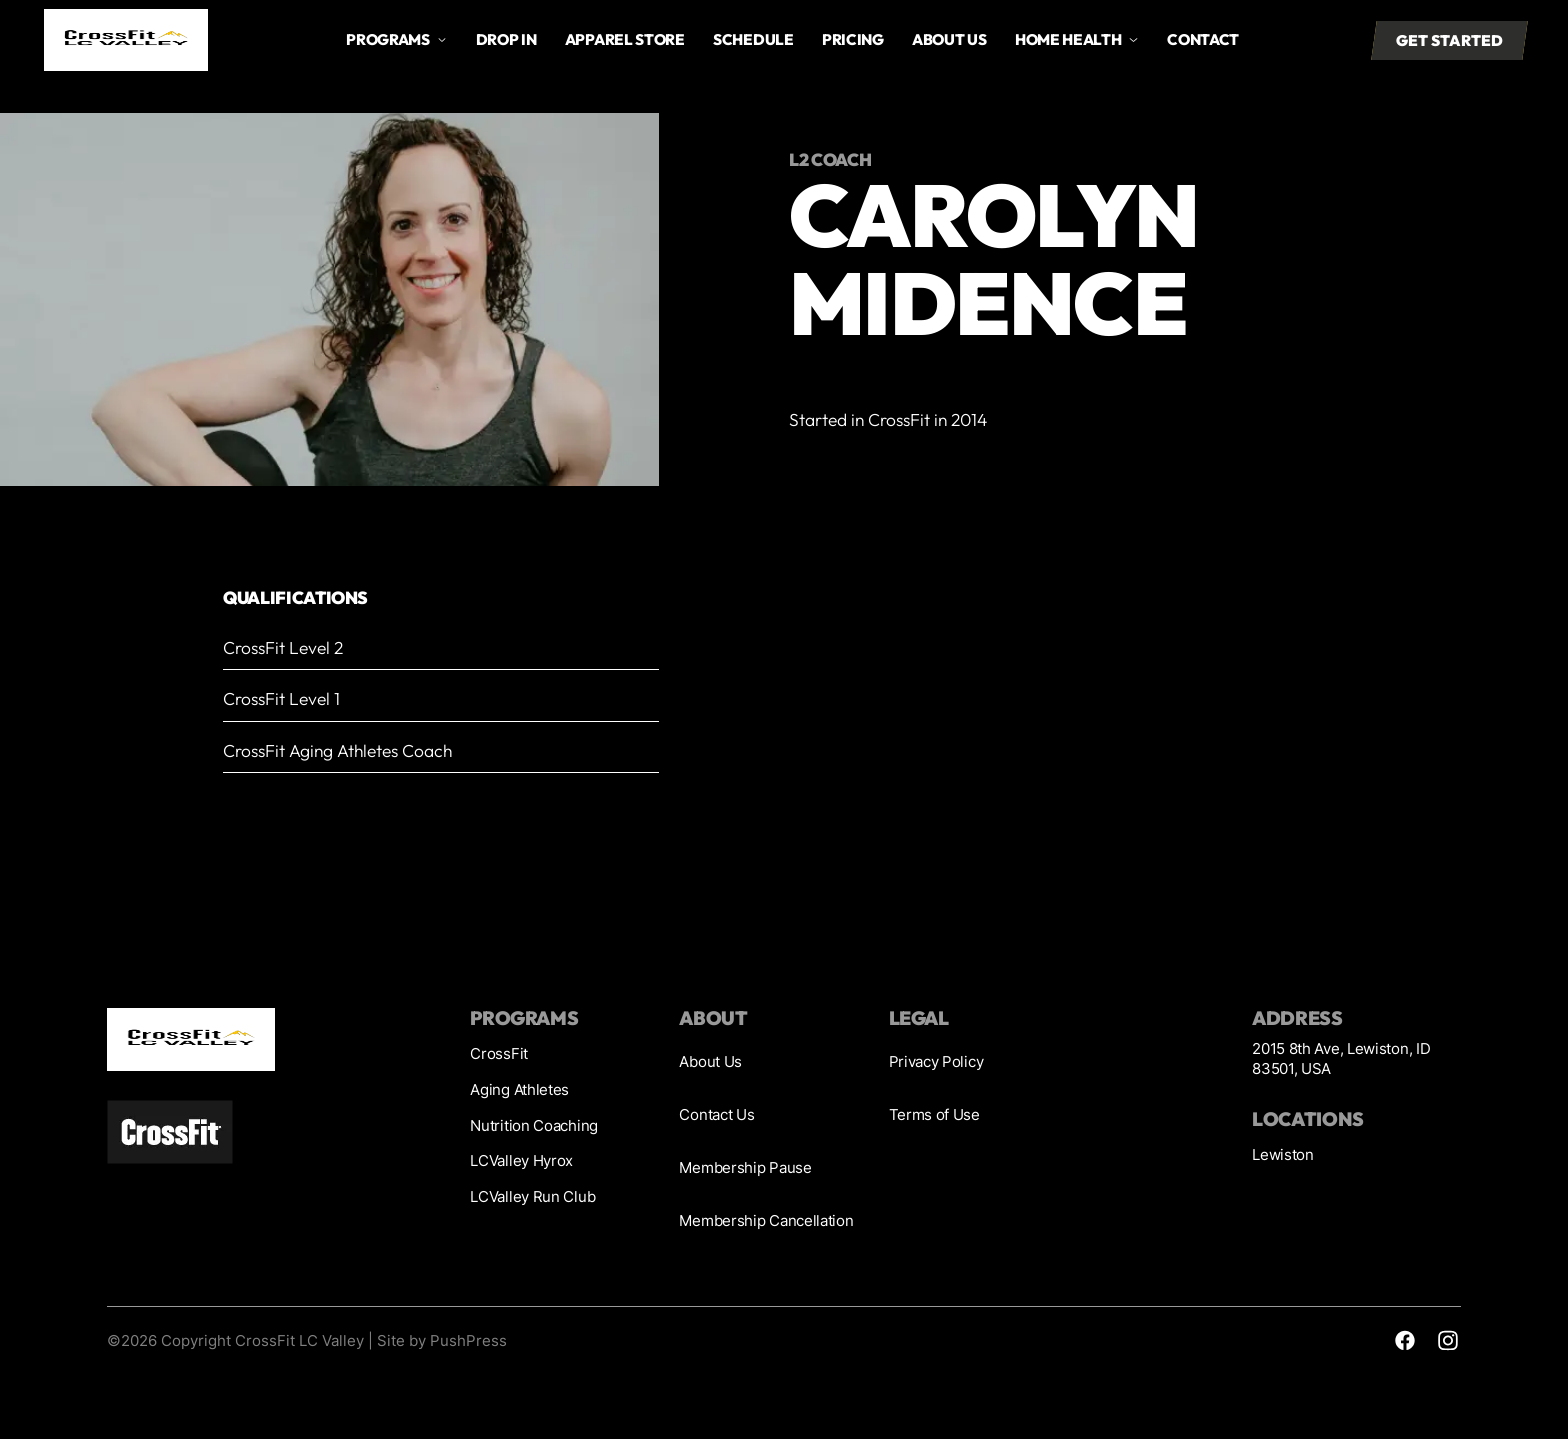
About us (949, 39)
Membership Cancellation (766, 1220)
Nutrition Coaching (534, 1125)
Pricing (853, 39)
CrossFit (499, 1053)
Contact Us (716, 1114)
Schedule (753, 39)
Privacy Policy (936, 1061)
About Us (710, 1061)
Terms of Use (934, 1114)
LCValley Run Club (532, 1196)
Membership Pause (745, 1167)
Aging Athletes (519, 1089)
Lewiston (1283, 1154)
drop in (506, 39)
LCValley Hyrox (521, 1160)
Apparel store (625, 39)
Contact (1203, 39)
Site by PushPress (442, 1340)
